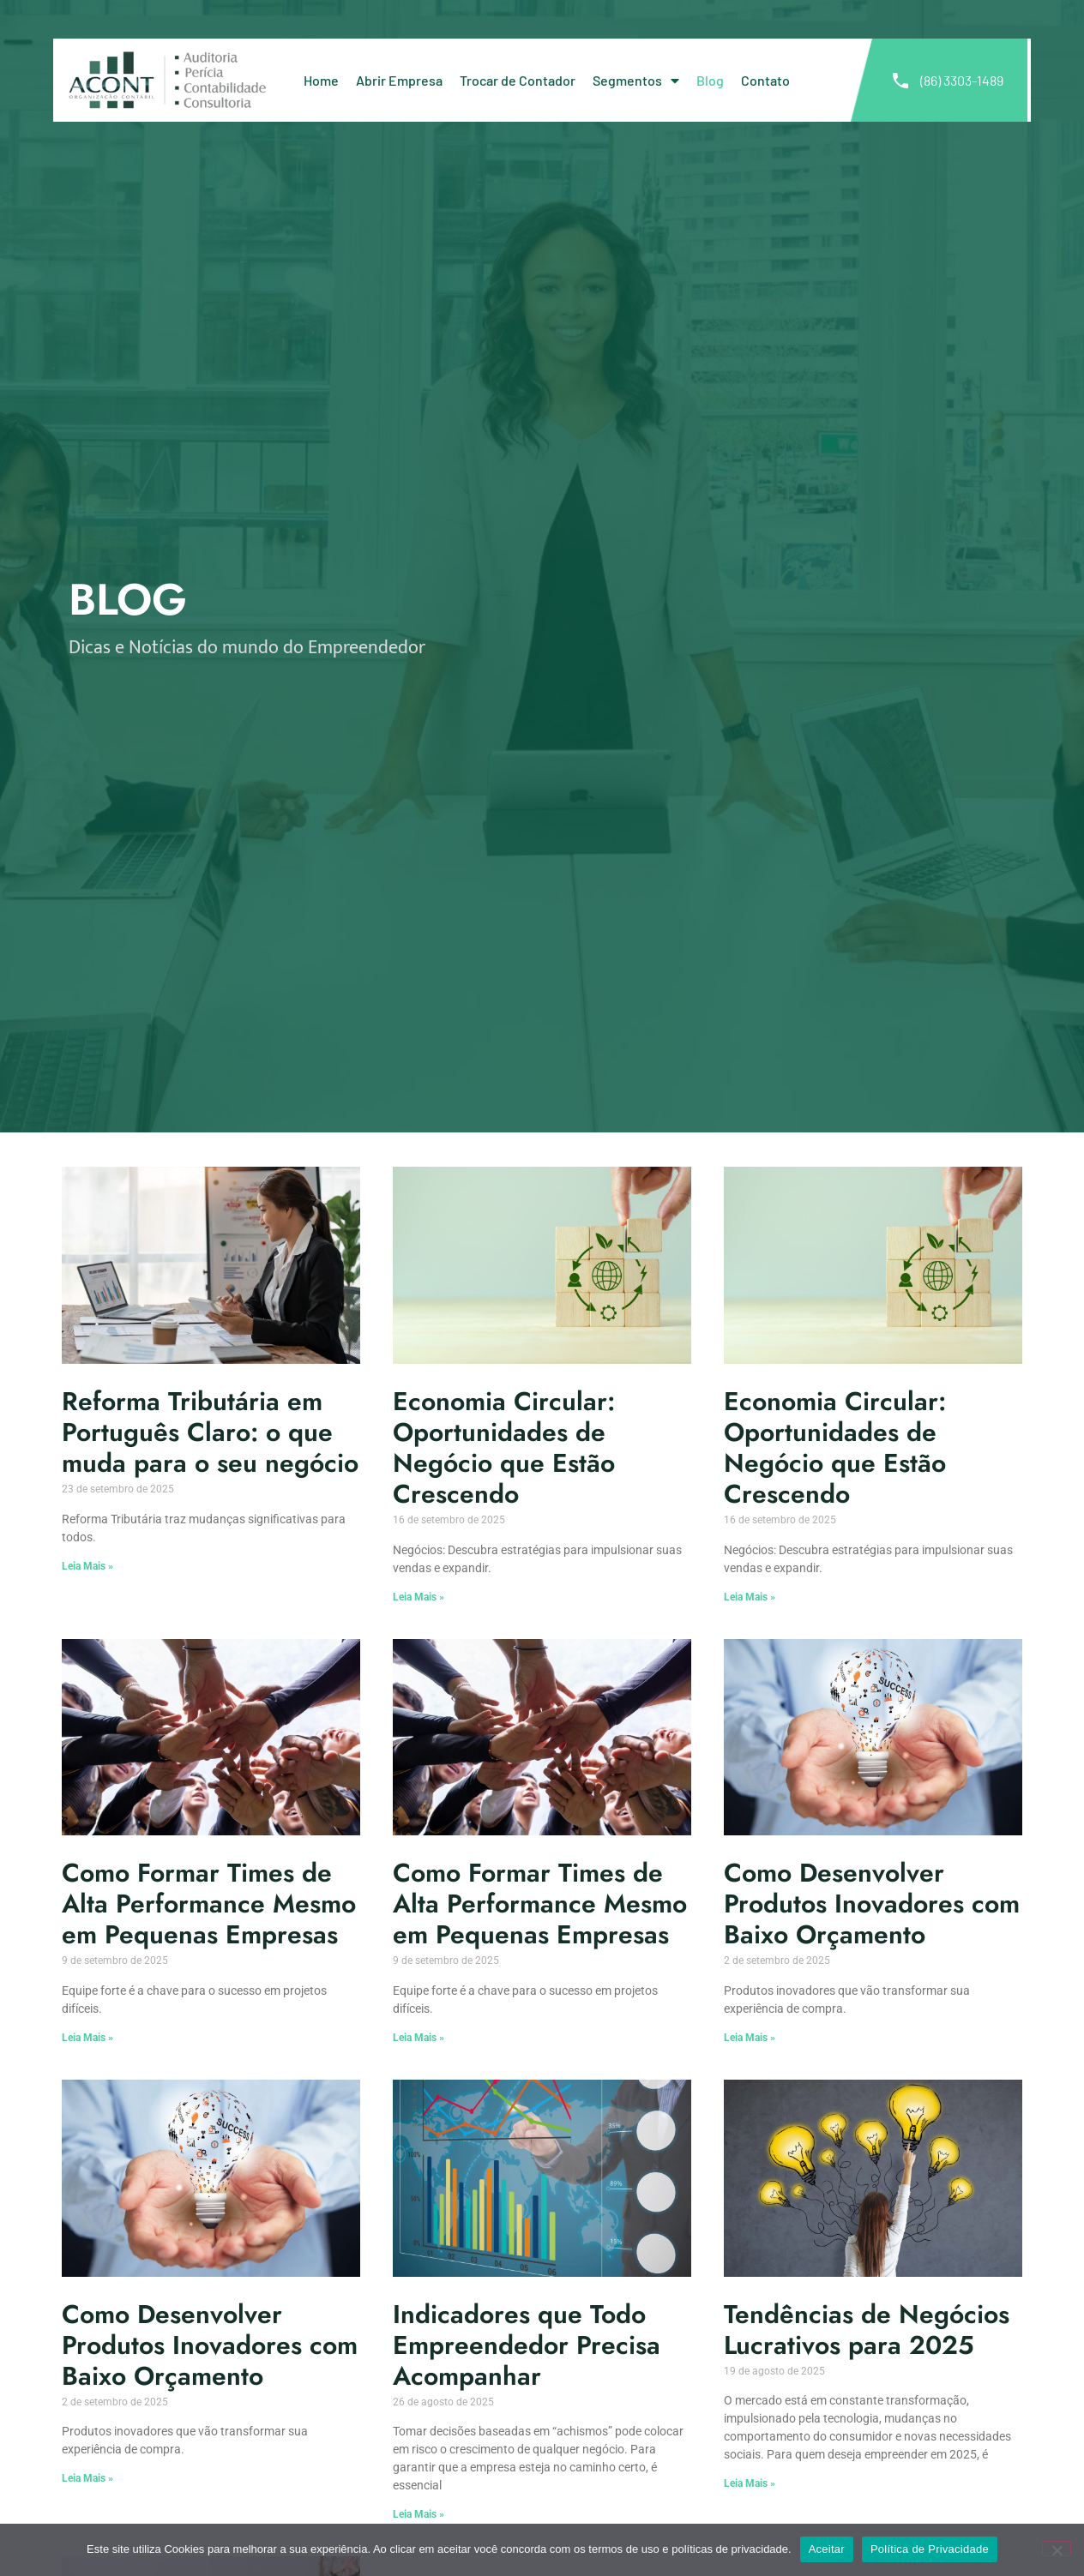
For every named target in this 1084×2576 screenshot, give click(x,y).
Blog (710, 80)
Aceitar (827, 2549)
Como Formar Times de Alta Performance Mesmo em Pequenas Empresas (209, 1903)
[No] (1056, 2548)
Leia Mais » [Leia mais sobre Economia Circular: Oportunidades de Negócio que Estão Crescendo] (418, 1597)
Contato (765, 80)
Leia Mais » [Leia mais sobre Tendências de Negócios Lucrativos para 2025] (749, 2483)
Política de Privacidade (929, 2549)
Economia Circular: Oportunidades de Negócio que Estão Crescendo (504, 1447)
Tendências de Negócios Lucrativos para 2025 (866, 2329)
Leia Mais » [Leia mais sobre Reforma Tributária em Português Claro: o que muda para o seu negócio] (87, 1566)
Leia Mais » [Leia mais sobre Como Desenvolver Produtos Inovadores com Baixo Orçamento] (749, 2038)
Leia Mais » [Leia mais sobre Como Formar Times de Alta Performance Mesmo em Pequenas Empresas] (87, 2038)
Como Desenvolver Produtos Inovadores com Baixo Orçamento (872, 1903)
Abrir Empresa (399, 80)
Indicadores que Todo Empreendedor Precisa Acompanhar (526, 2345)
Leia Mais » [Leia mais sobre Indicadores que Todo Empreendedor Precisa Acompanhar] (418, 2514)
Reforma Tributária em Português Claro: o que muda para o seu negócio (210, 1432)
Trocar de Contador (517, 80)
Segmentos (636, 80)
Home (321, 80)
